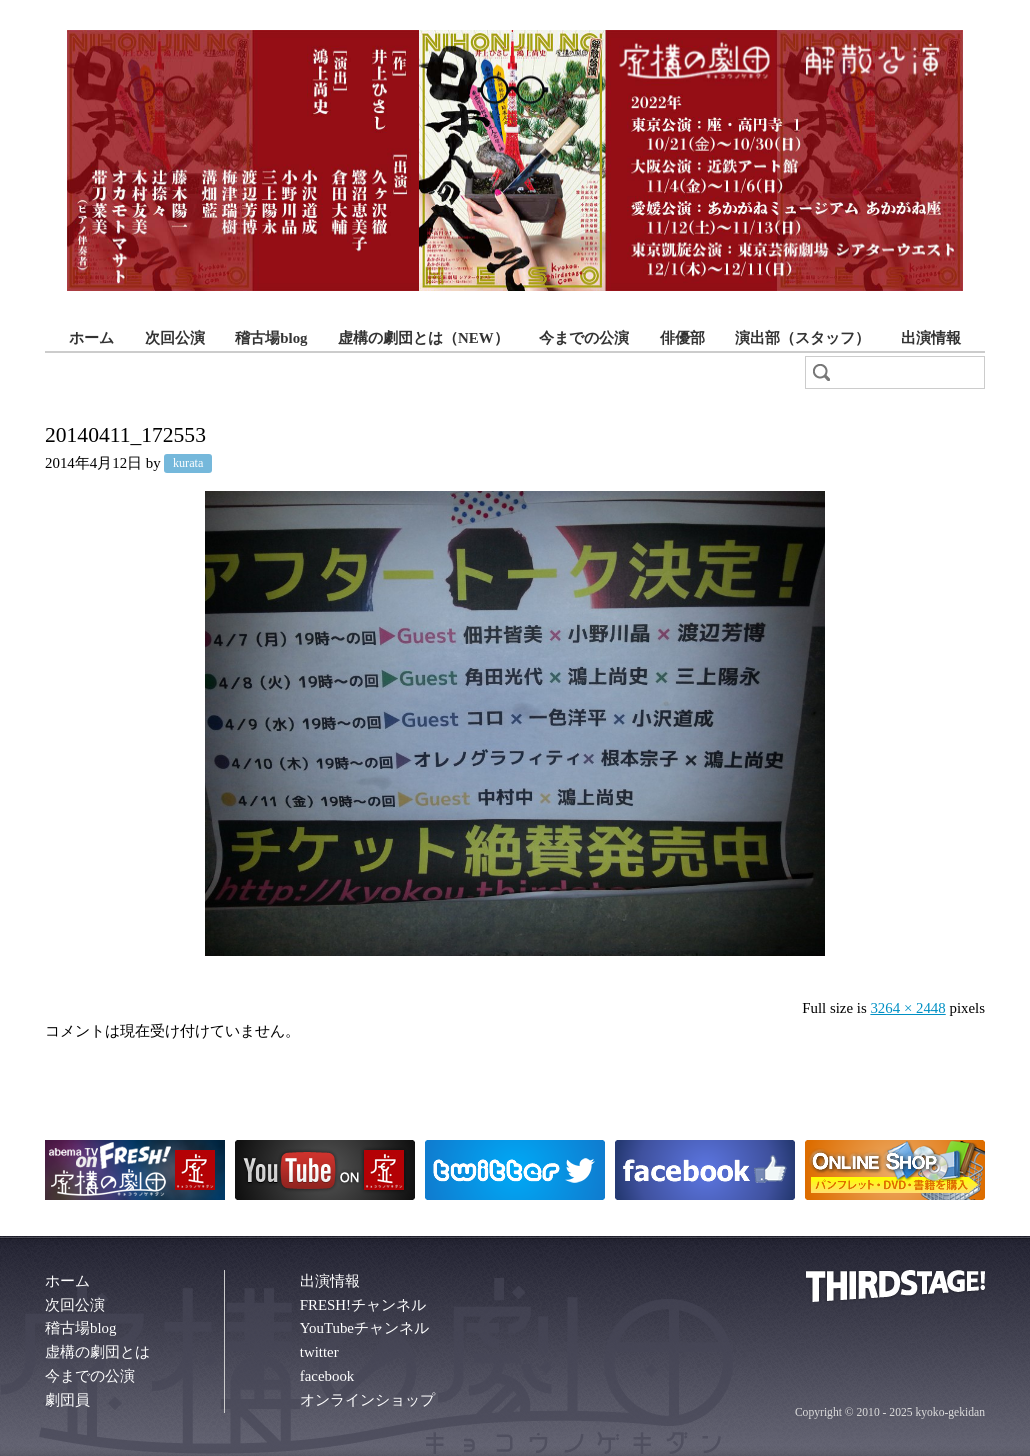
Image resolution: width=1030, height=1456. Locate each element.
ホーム (91, 338)
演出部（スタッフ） (802, 338)
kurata (188, 464)
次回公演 (175, 338)
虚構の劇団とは (97, 1352)
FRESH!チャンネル (363, 1305)
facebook (327, 1376)
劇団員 (67, 1400)
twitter (319, 1352)
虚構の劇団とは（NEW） (423, 338)
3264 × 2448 (907, 1008)
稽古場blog (271, 338)
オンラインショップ (367, 1400)
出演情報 (931, 338)
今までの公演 (584, 338)
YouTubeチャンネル (364, 1328)
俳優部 (682, 338)
